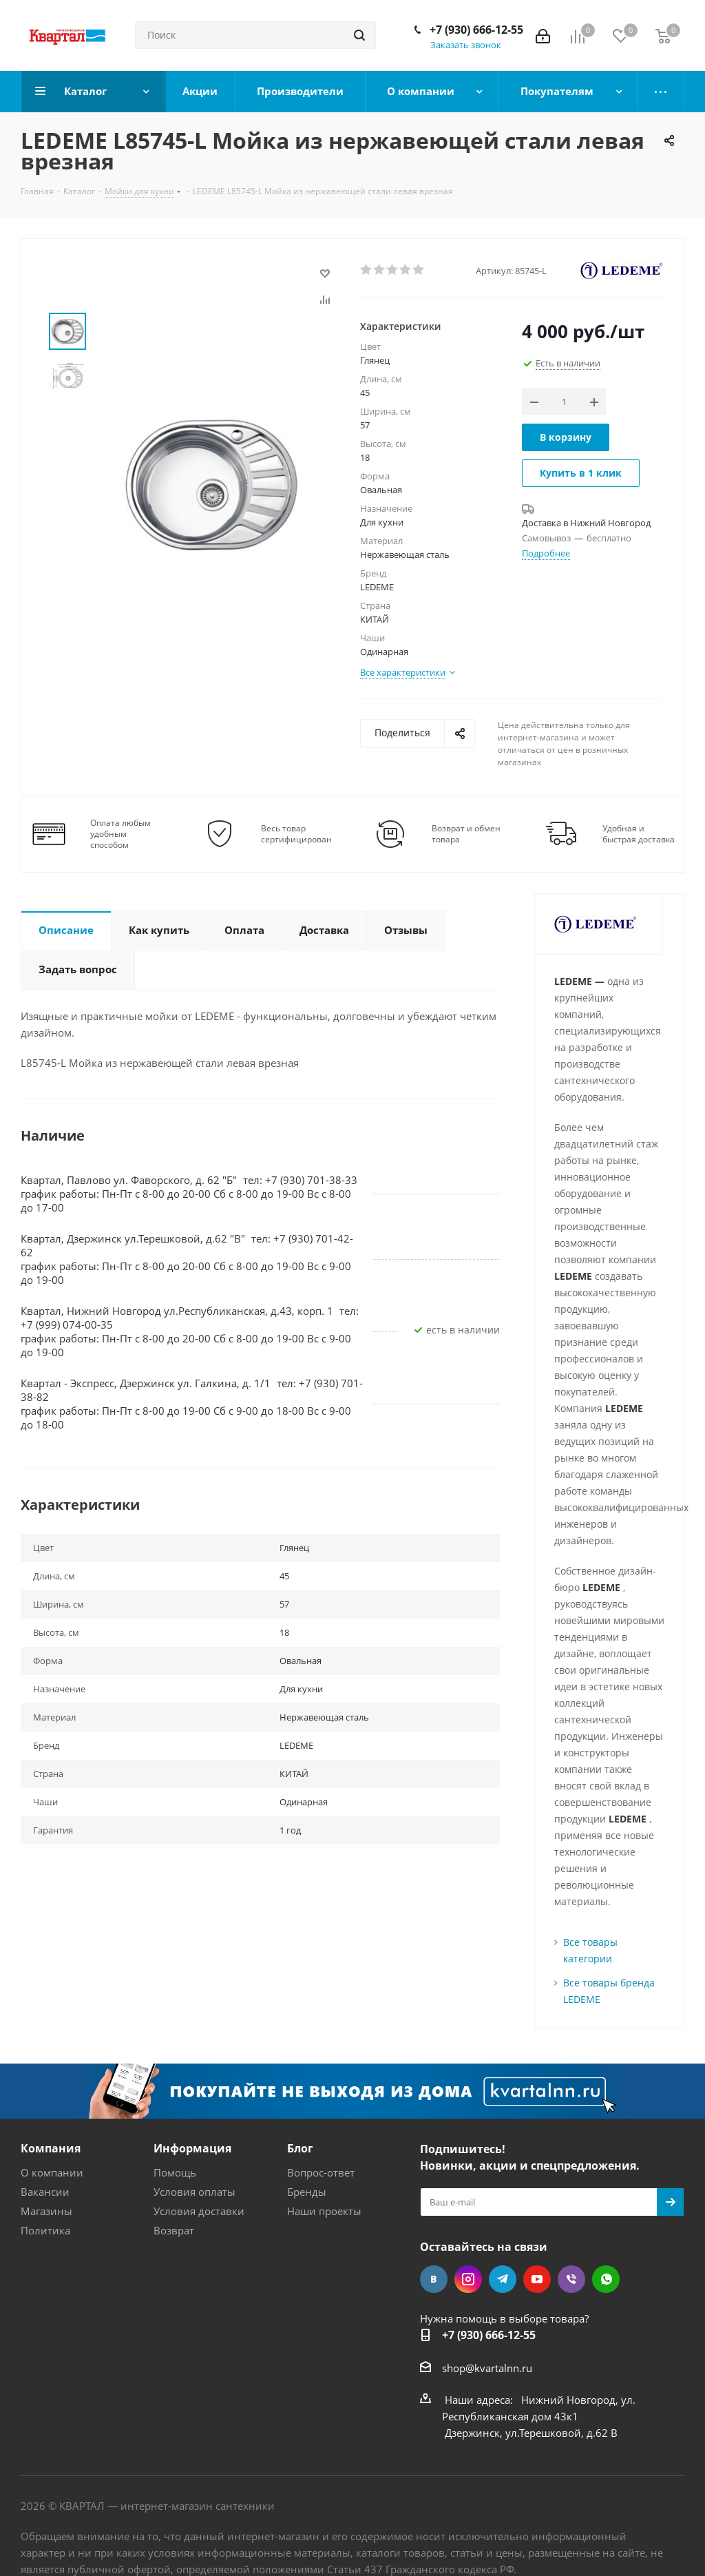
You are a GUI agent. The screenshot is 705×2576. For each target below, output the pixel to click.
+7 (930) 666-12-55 (476, 29)
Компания (51, 2148)
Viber (571, 2279)
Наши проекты (324, 2211)
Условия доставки (199, 2211)
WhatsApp (606, 2279)
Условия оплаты (194, 2192)
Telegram (502, 2279)
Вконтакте (434, 2279)
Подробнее (546, 553)
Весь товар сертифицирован (296, 834)
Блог (300, 2148)
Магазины (46, 2211)
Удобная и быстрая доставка (638, 834)
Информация (192, 2148)
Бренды (306, 2192)
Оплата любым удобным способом (120, 834)
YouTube (537, 2279)
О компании (52, 2172)
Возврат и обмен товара (466, 834)
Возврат (174, 2230)
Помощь (175, 2172)
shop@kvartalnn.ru (487, 2368)
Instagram (468, 2279)
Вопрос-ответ (321, 2172)
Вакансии (45, 2192)
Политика (45, 2230)
